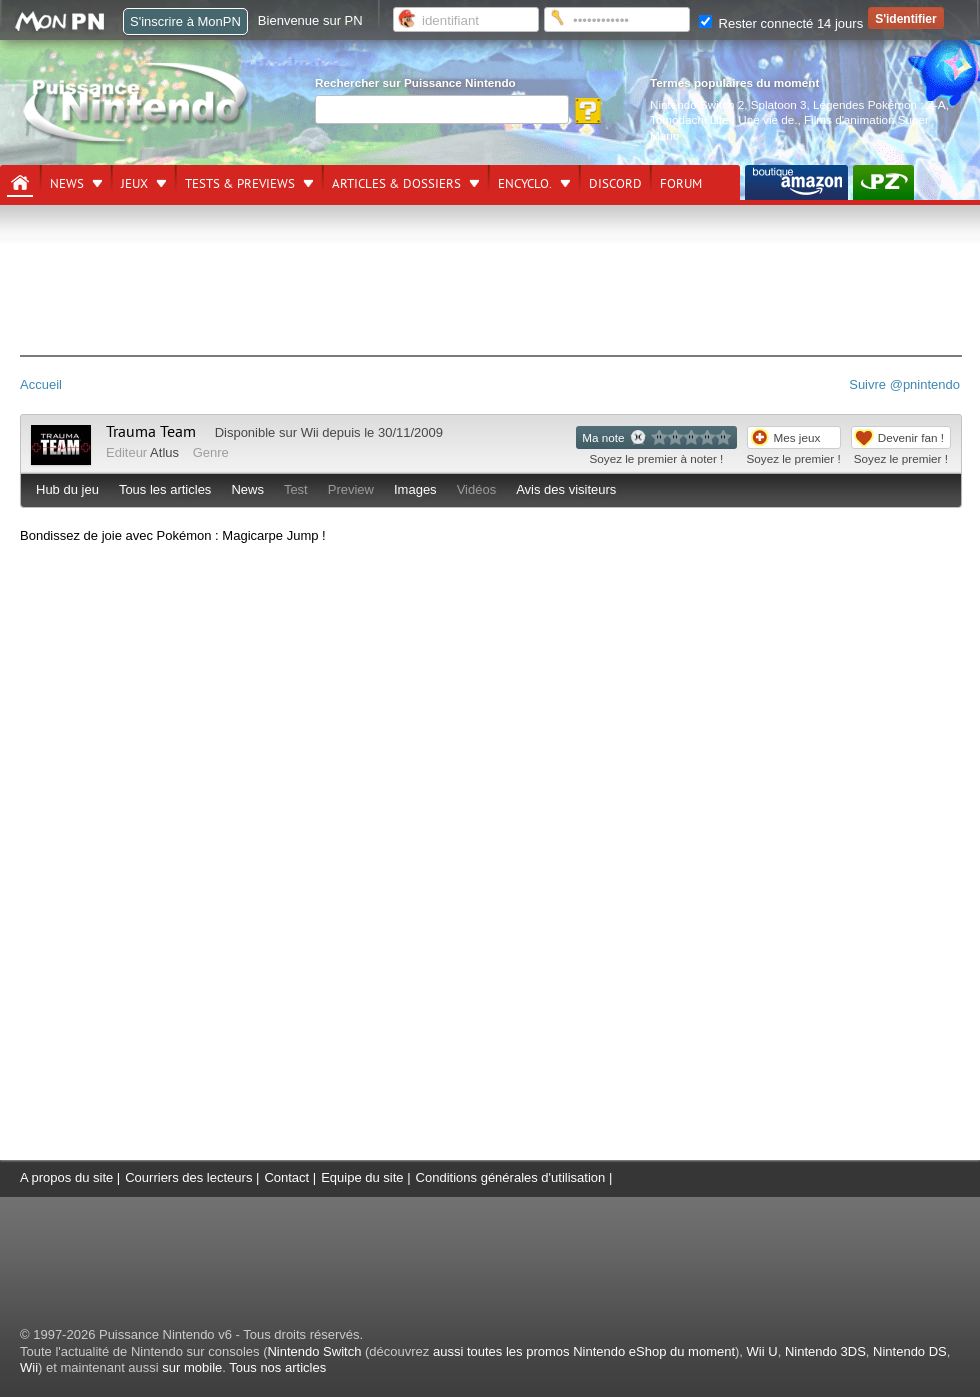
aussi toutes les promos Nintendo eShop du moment (584, 1351)
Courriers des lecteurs (188, 1177)
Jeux (134, 184)
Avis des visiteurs (566, 489)
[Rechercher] (442, 109)
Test (296, 489)
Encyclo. (525, 184)
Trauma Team (151, 432)
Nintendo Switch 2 (697, 104)
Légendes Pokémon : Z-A (879, 104)
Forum (681, 184)
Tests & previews (240, 184)
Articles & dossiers (396, 184)
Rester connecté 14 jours (781, 23)
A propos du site (66, 1177)
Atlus (164, 452)
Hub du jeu (67, 489)
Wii (310, 432)
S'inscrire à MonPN (185, 21)
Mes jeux (797, 437)
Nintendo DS (910, 1351)
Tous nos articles (277, 1367)
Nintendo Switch (314, 1351)
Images (415, 489)
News (67, 184)
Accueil (41, 384)
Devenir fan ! (911, 437)
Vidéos (477, 489)
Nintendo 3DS (825, 1351)
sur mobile (192, 1367)
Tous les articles (165, 489)
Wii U (762, 1351)
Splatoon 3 (779, 104)
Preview (351, 489)
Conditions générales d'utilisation (511, 1177)
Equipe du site (362, 1177)
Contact (286, 1177)
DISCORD (615, 184)
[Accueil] (20, 183)
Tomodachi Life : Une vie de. (723, 119)
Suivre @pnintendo (904, 384)
